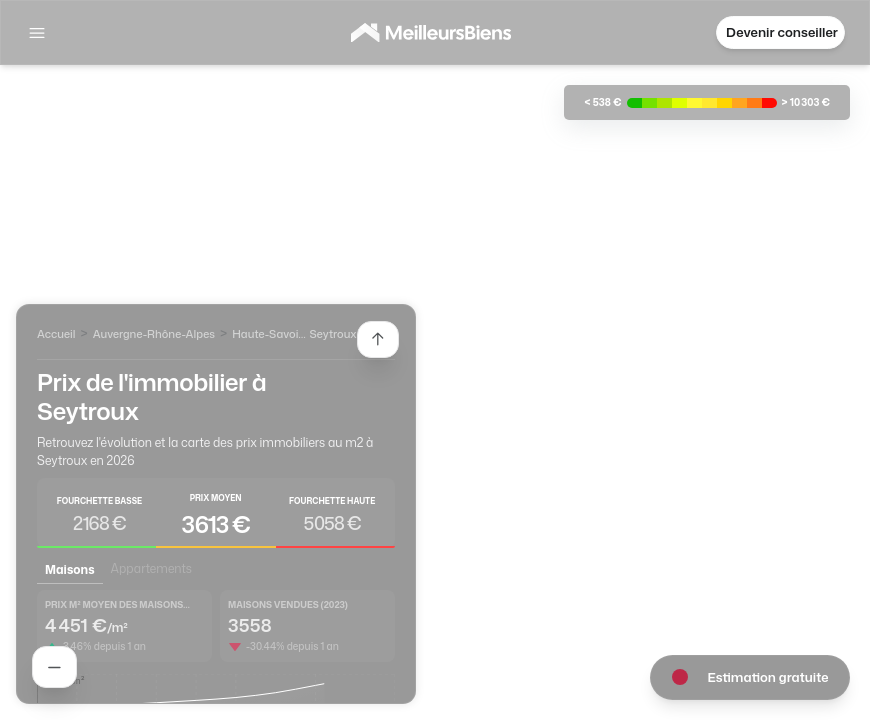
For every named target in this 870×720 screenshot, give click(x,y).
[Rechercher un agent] (54, 667)
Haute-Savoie (268, 334)
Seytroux (332, 334)
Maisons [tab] (70, 569)
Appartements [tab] (151, 568)
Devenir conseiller (782, 32)
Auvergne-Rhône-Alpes (154, 334)
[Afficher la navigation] (37, 33)
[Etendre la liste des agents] (378, 339)
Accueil (56, 334)
